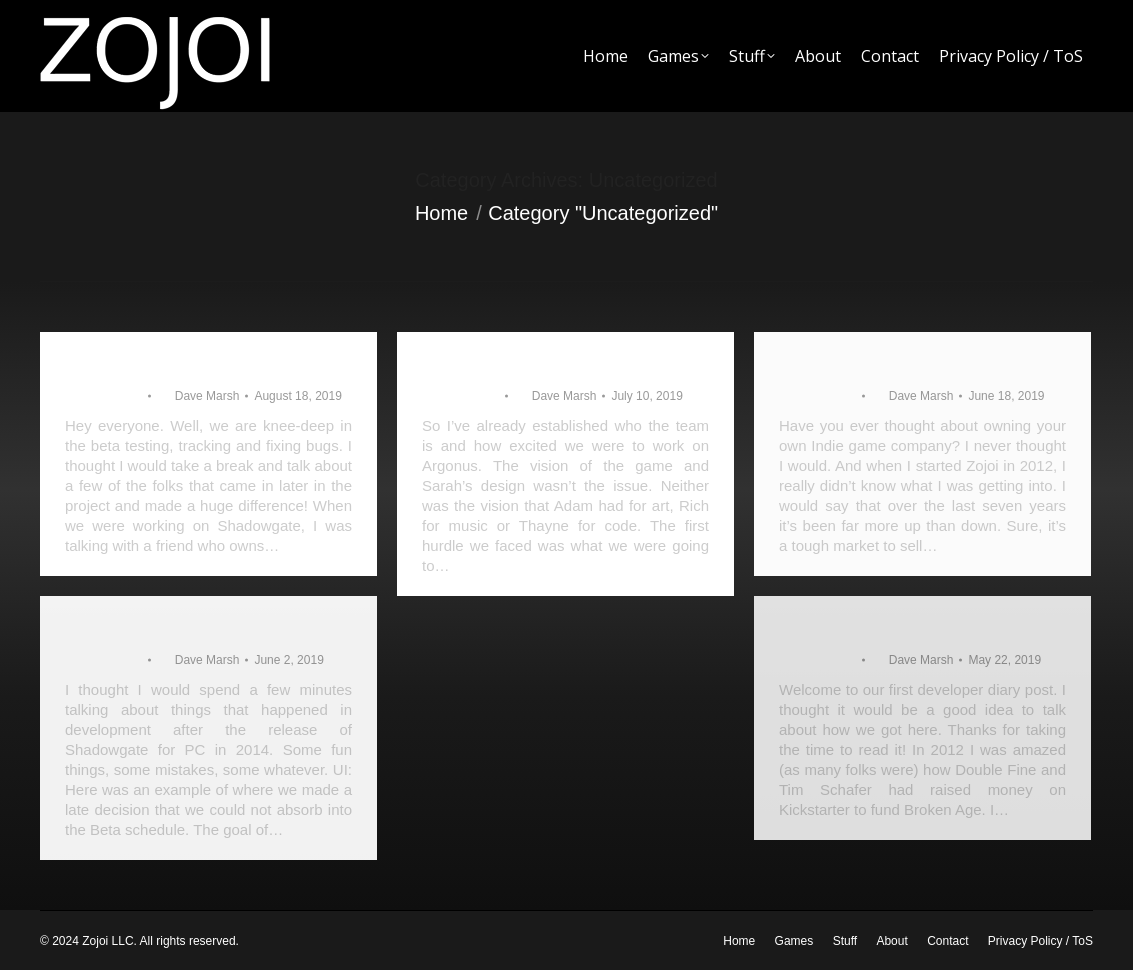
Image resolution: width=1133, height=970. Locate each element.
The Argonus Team (861, 364)
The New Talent (133, 364)
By (198, 396)
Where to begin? (850, 628)
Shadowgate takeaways (165, 628)
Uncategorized (103, 396)
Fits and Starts (485, 364)
